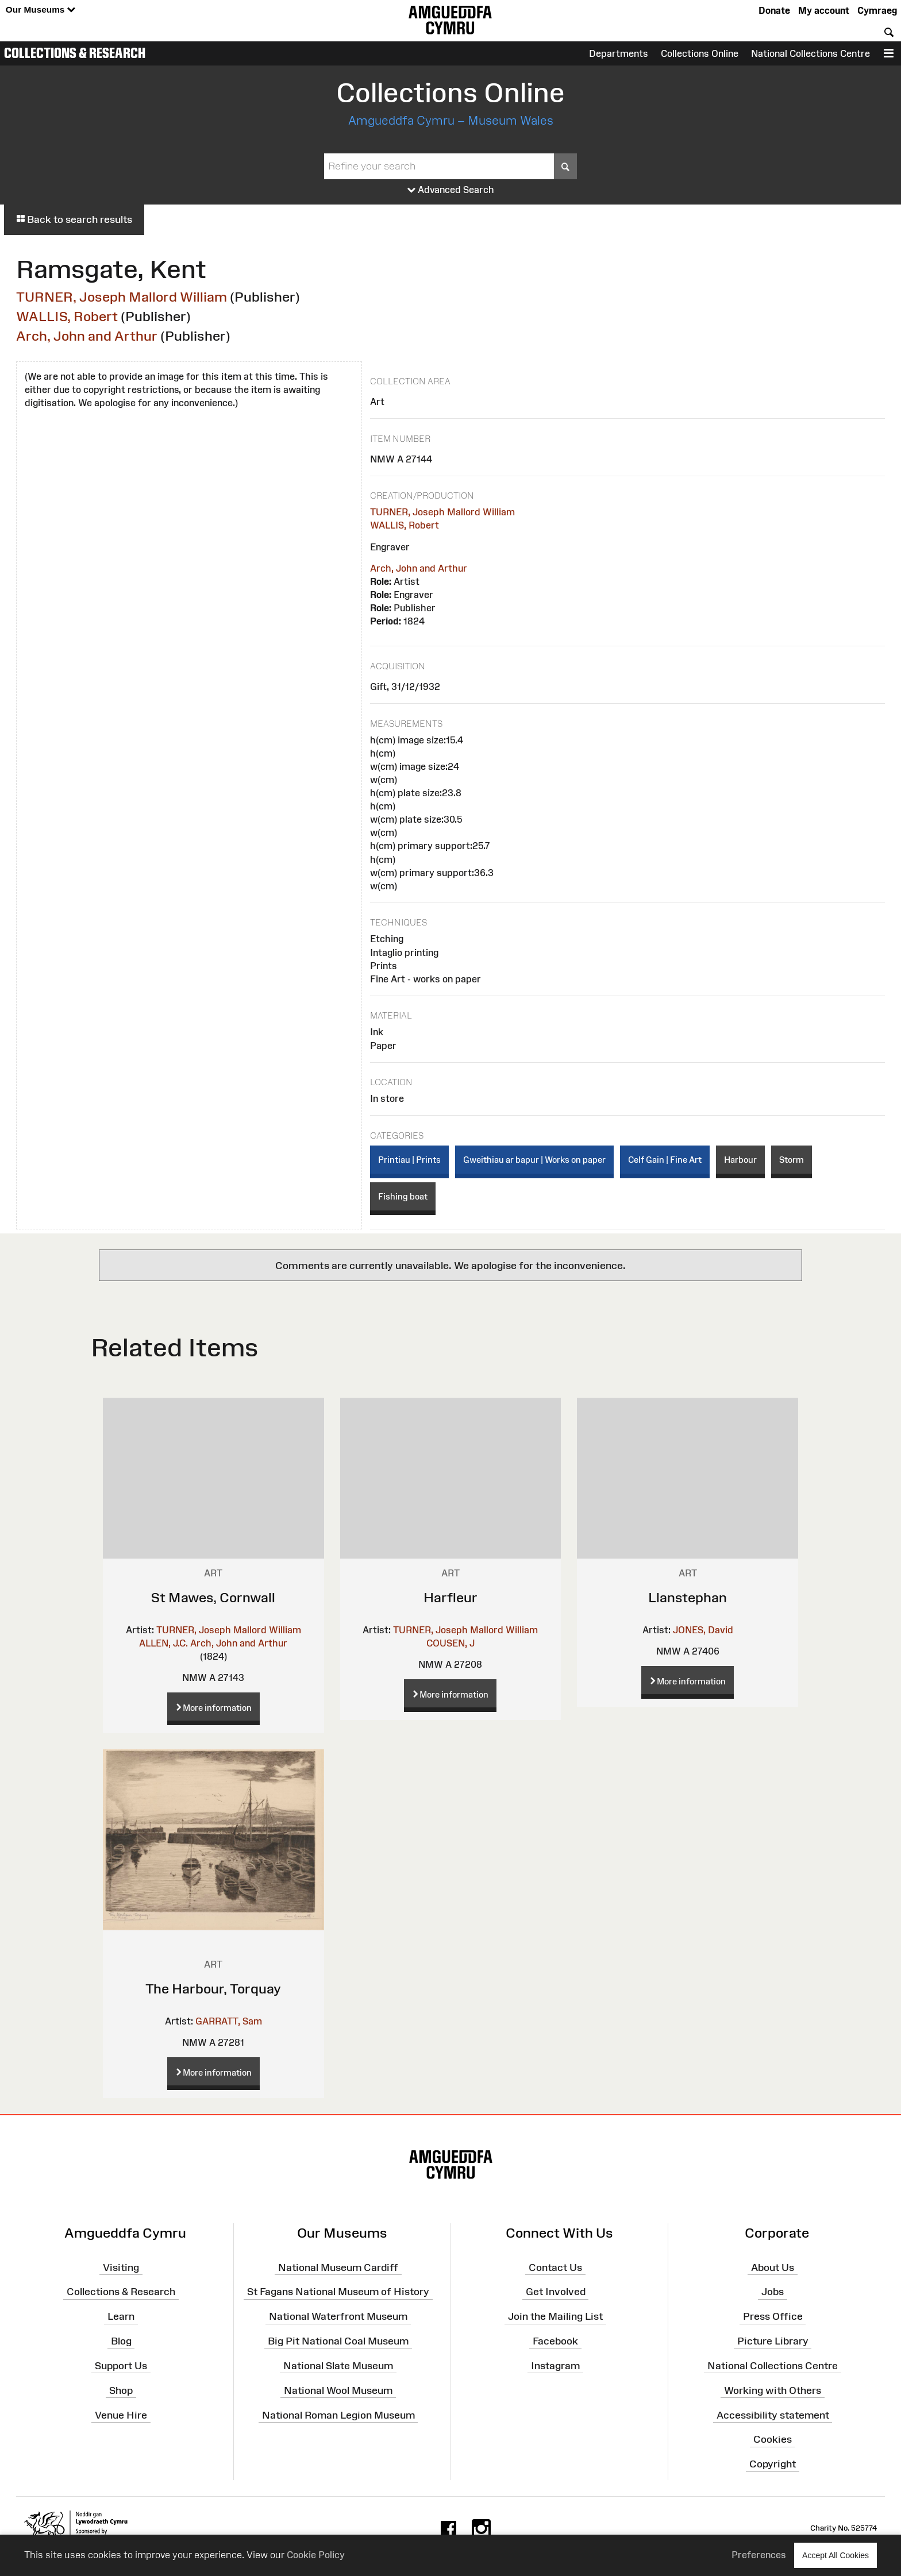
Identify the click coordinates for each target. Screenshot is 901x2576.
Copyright (772, 2464)
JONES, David (703, 1630)
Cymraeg (877, 10)
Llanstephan (687, 1597)
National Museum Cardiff (338, 2267)
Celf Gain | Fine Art (665, 1159)
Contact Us (555, 2267)
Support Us (121, 2365)
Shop (121, 2390)
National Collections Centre (810, 53)
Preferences (758, 2555)
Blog (121, 2341)
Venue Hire (121, 2414)
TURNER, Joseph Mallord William (121, 296)
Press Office (773, 2316)
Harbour (740, 1159)
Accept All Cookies (835, 2555)
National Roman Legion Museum (338, 2414)
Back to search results (74, 219)
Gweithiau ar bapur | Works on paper (534, 1159)
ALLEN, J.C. (163, 1643)
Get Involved (556, 2291)
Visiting (121, 2267)
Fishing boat (403, 1196)
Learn (120, 2316)
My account (823, 10)
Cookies (772, 2439)
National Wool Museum (338, 2390)
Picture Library (772, 2341)
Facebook (555, 2341)
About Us (772, 2267)
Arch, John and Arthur (86, 336)
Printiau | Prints (409, 1159)
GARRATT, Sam (228, 2021)
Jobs (772, 2291)
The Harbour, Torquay (213, 1988)
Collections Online (699, 53)
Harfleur (450, 1597)
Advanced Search (450, 190)
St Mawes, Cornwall (213, 1597)
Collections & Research (74, 52)
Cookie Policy (316, 2555)
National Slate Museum (338, 2365)
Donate (774, 10)
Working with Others (772, 2390)
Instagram (555, 2365)
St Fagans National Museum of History (338, 2291)
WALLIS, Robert (67, 316)
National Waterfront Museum (338, 2316)
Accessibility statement (773, 2414)
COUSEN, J (450, 1643)
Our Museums (40, 10)
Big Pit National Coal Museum (338, 2341)
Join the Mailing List (555, 2316)
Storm (791, 1159)
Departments (618, 53)
